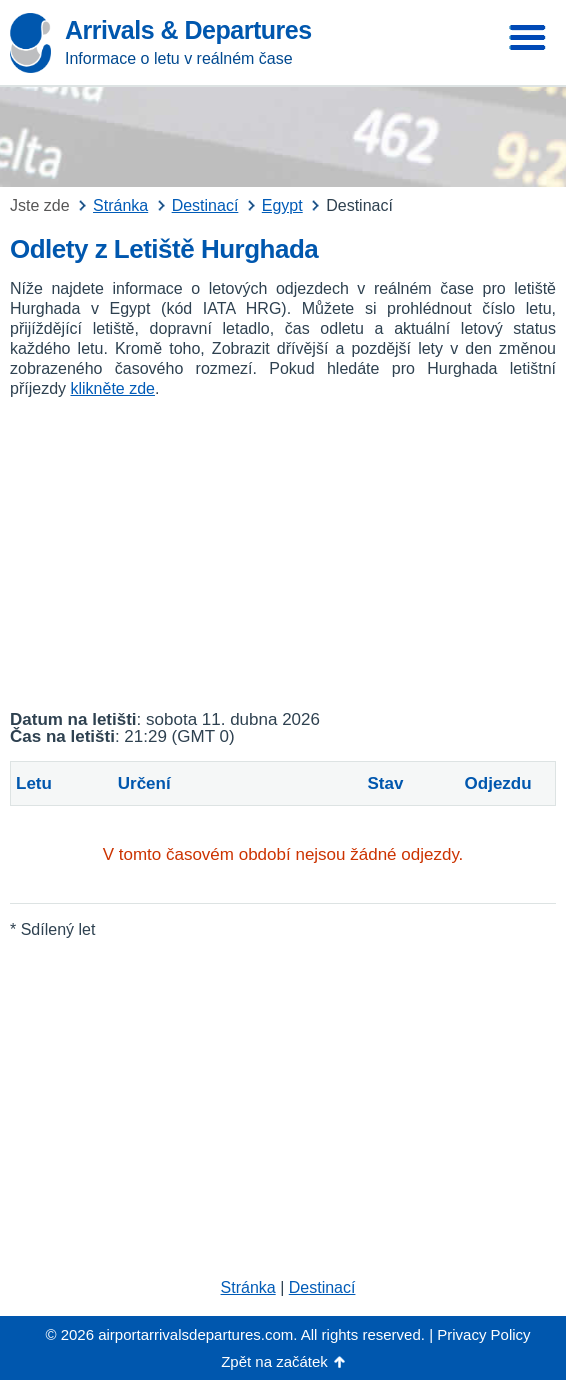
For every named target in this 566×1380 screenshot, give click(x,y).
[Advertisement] (283, 555)
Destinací (322, 1287)
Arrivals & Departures (188, 30)
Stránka (248, 1287)
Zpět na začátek (274, 1361)
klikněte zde (112, 388)
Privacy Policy (483, 1334)
